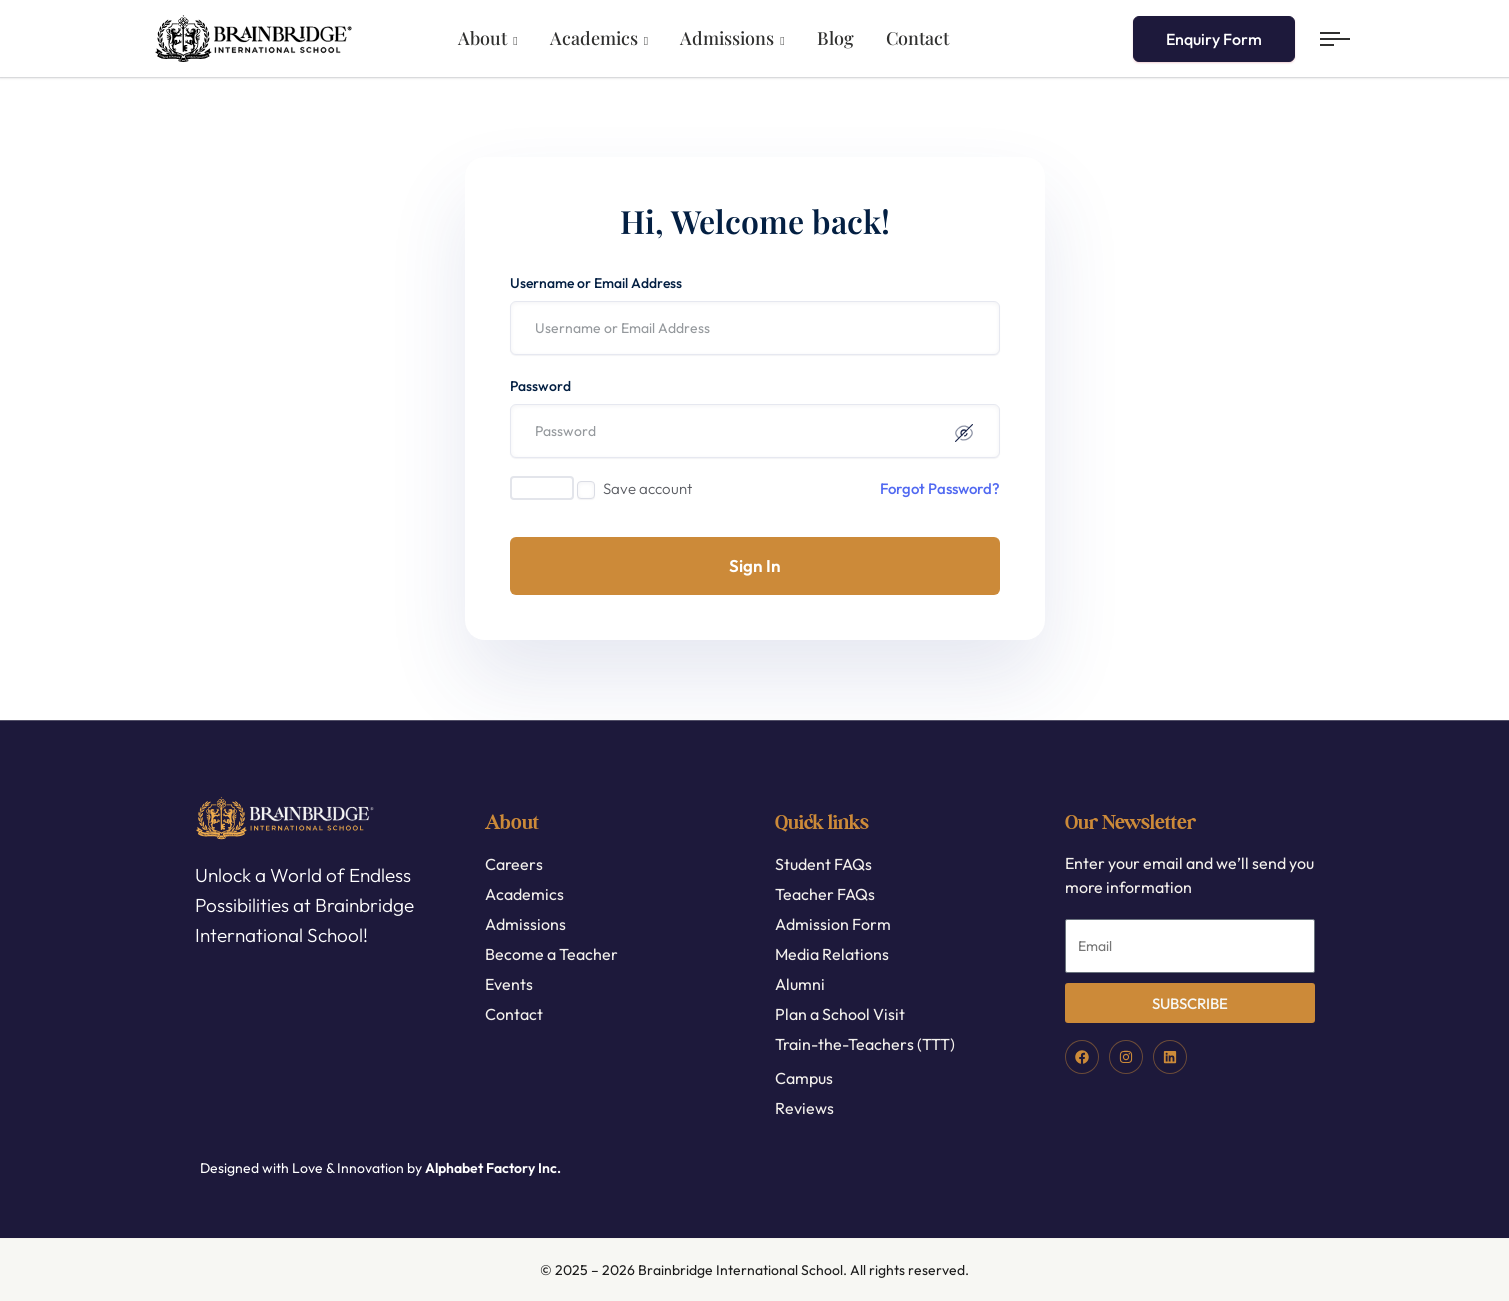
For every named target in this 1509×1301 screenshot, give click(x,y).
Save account (647, 488)
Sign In (755, 565)
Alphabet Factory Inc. (493, 1168)
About (482, 38)
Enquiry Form (1214, 39)
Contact (917, 38)
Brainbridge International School (740, 1270)
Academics (594, 38)
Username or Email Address (596, 283)
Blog (835, 38)
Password (540, 386)
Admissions (727, 38)
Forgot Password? (940, 488)
